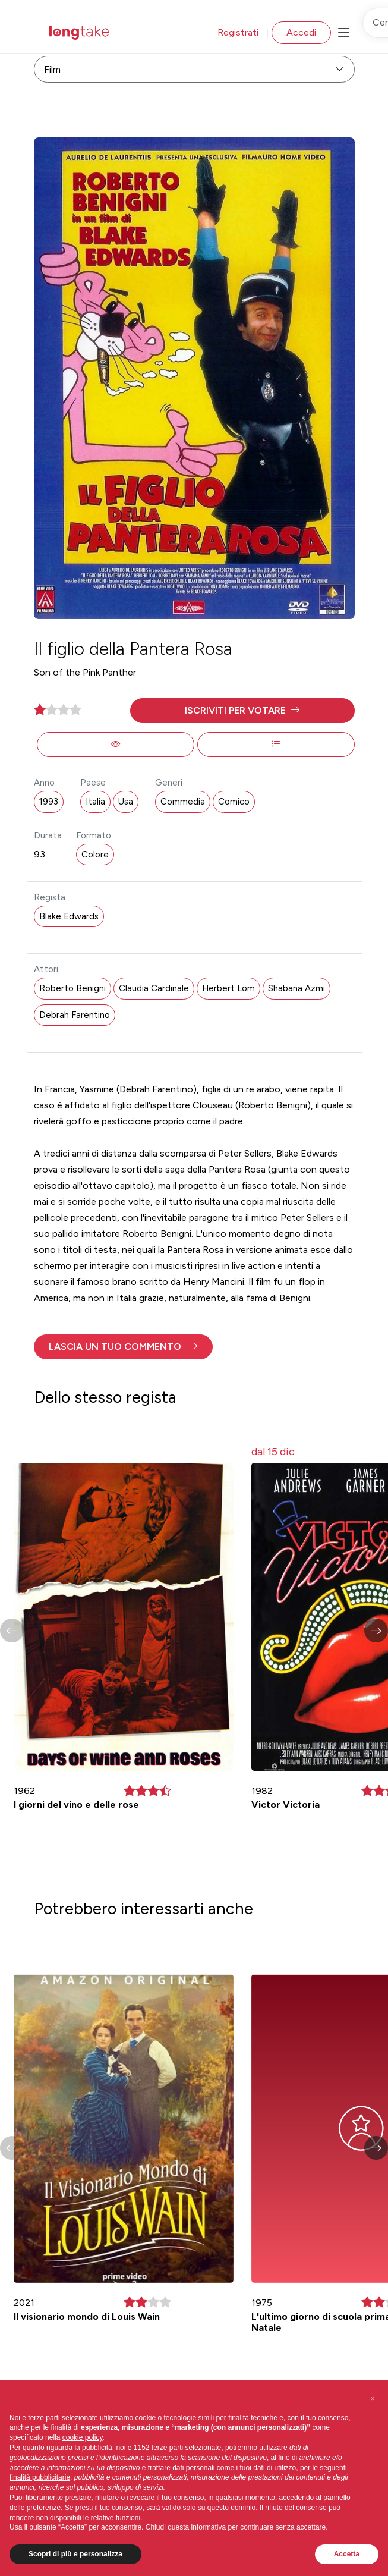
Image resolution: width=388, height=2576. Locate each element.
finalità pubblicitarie (40, 2477)
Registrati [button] (237, 32)
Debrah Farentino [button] (74, 1015)
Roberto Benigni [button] (72, 988)
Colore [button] (95, 854)
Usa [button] (125, 801)
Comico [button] (234, 801)
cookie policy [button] (82, 2437)
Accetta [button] (346, 2554)
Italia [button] (95, 801)
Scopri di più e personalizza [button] (75, 2554)
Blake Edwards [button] (69, 916)
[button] (242, 710)
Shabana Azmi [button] (296, 988)
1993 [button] (48, 801)
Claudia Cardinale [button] (154, 988)
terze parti (167, 2447)
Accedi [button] (301, 32)
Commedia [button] (182, 801)
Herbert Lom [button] (228, 988)
